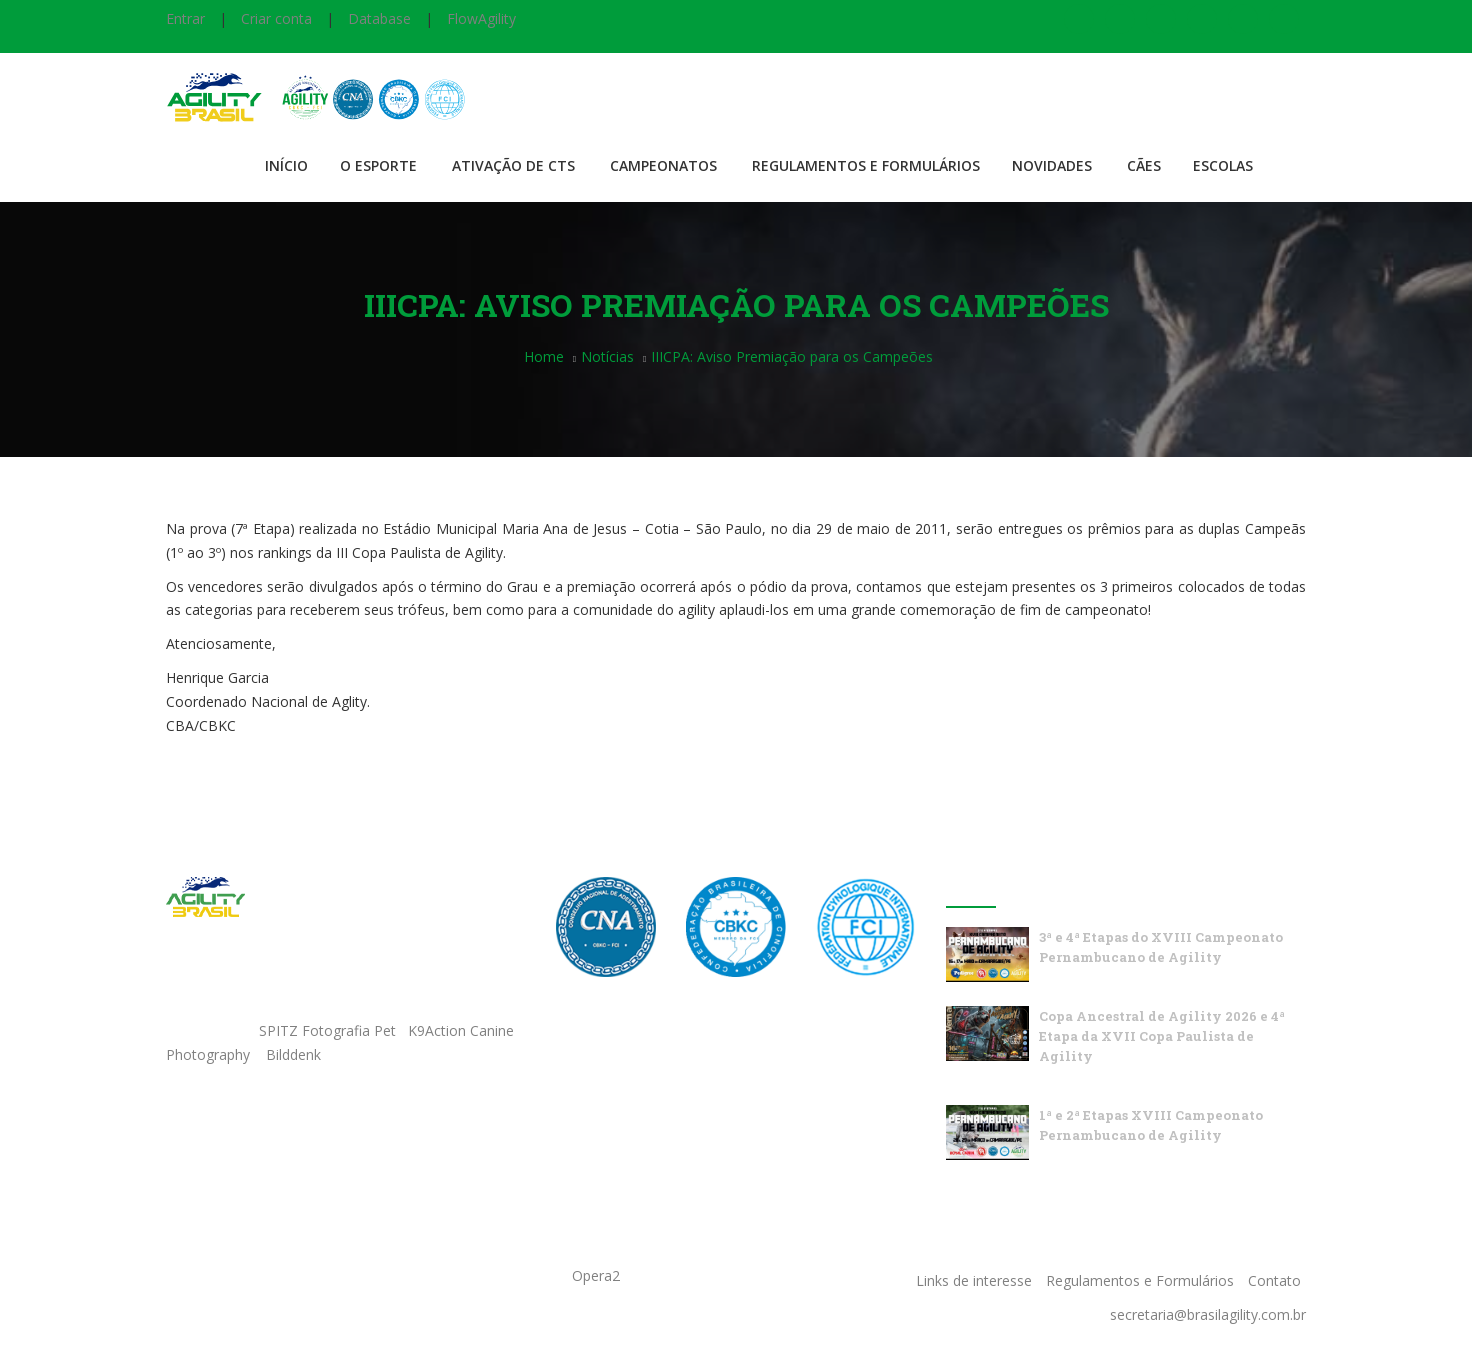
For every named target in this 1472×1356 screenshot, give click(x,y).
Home (544, 356)
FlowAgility (481, 18)
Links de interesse (974, 1280)
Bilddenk (293, 1054)
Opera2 (596, 1275)
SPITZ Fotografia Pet (329, 1030)
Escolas (1223, 165)
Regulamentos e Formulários (866, 165)
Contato (1274, 1280)
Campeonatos (663, 165)
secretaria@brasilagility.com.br (1208, 1314)
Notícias (607, 356)
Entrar (185, 18)
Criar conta (276, 18)
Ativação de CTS (513, 165)
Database (379, 18)
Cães (1144, 165)
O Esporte (378, 165)
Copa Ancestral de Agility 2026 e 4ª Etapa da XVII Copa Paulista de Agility (1162, 1036)
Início (286, 165)
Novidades (1052, 165)
